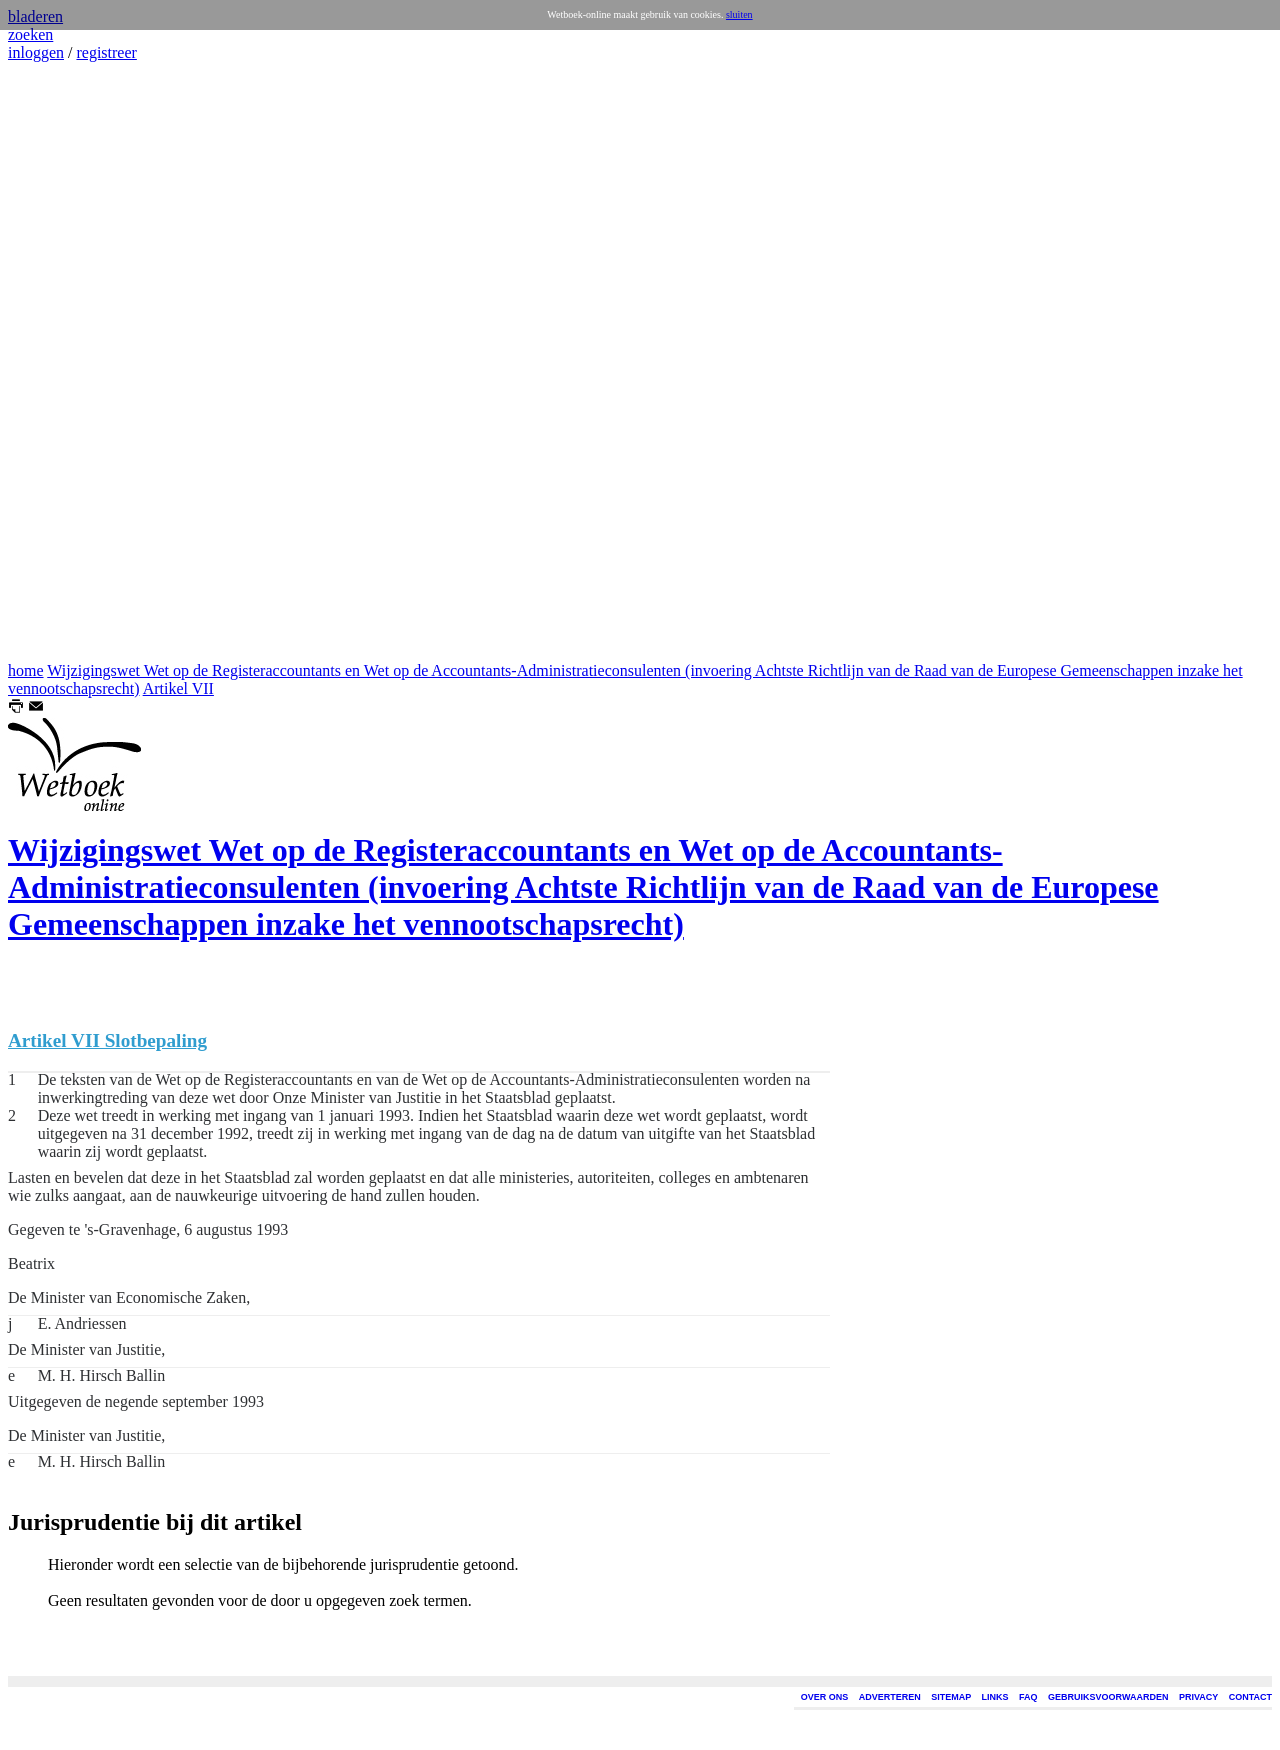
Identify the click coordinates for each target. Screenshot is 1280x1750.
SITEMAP (951, 1697)
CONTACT (1250, 1697)
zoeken (30, 34)
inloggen (36, 52)
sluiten (739, 14)
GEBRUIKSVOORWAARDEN (1108, 1697)
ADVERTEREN (890, 1697)
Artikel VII (178, 688)
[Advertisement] (68, 362)
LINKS (995, 1697)
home (26, 670)
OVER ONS (825, 1697)
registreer (106, 52)
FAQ (1028, 1697)
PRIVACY (1198, 1697)
